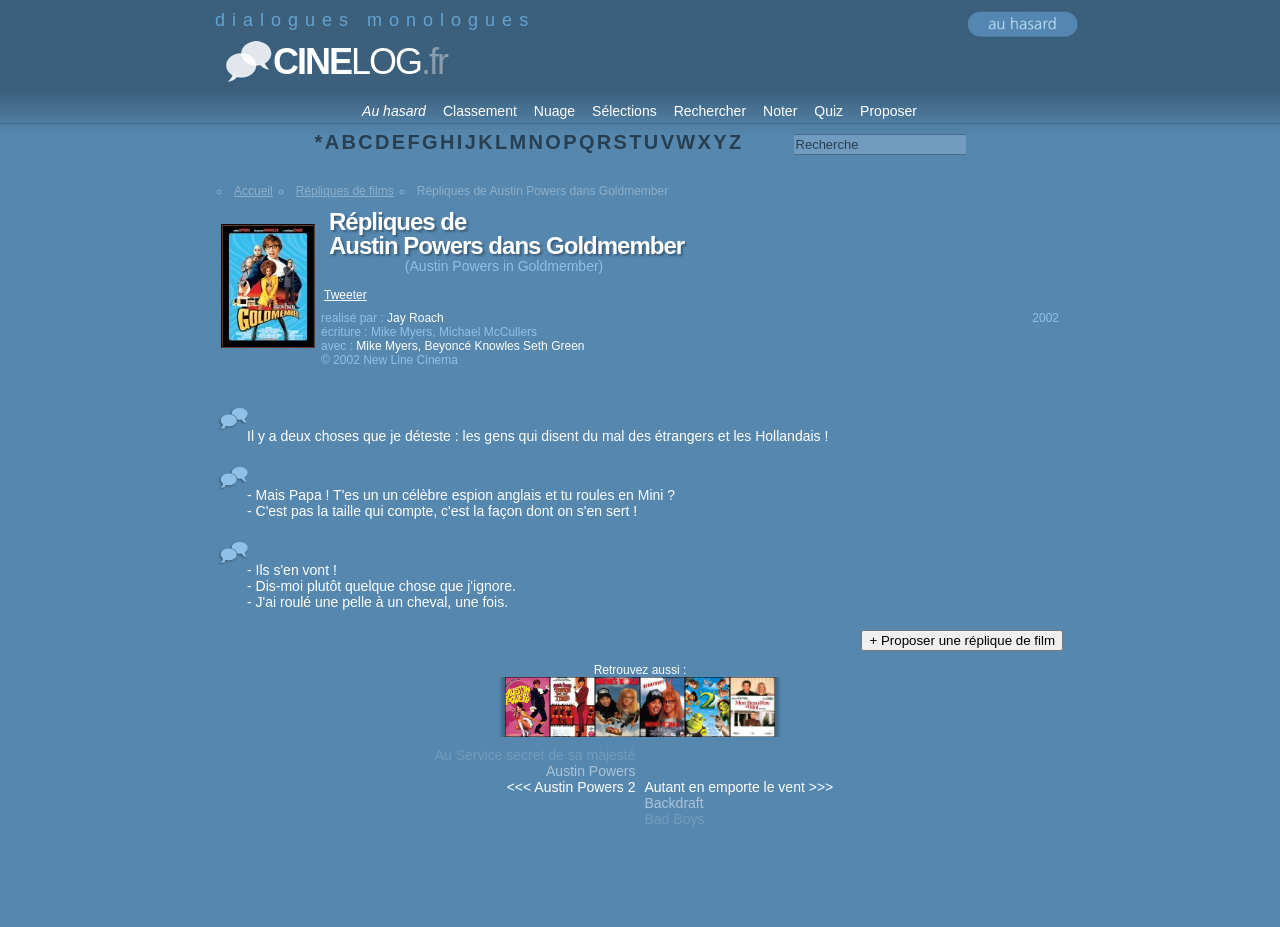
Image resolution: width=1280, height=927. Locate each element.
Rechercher (710, 111)
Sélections (624, 111)
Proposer (888, 111)
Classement (480, 111)
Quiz (828, 111)
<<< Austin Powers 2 (571, 787)
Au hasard (394, 111)
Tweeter (345, 295)
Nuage (554, 111)
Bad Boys (675, 819)
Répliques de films (345, 191)
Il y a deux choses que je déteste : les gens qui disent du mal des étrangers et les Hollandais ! (537, 436)
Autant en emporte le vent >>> (739, 787)
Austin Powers (590, 771)
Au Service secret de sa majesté (535, 755)
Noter (780, 111)
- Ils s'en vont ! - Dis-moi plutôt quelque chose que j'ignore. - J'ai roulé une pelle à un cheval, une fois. (381, 586)
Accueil (253, 191)
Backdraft (674, 803)
